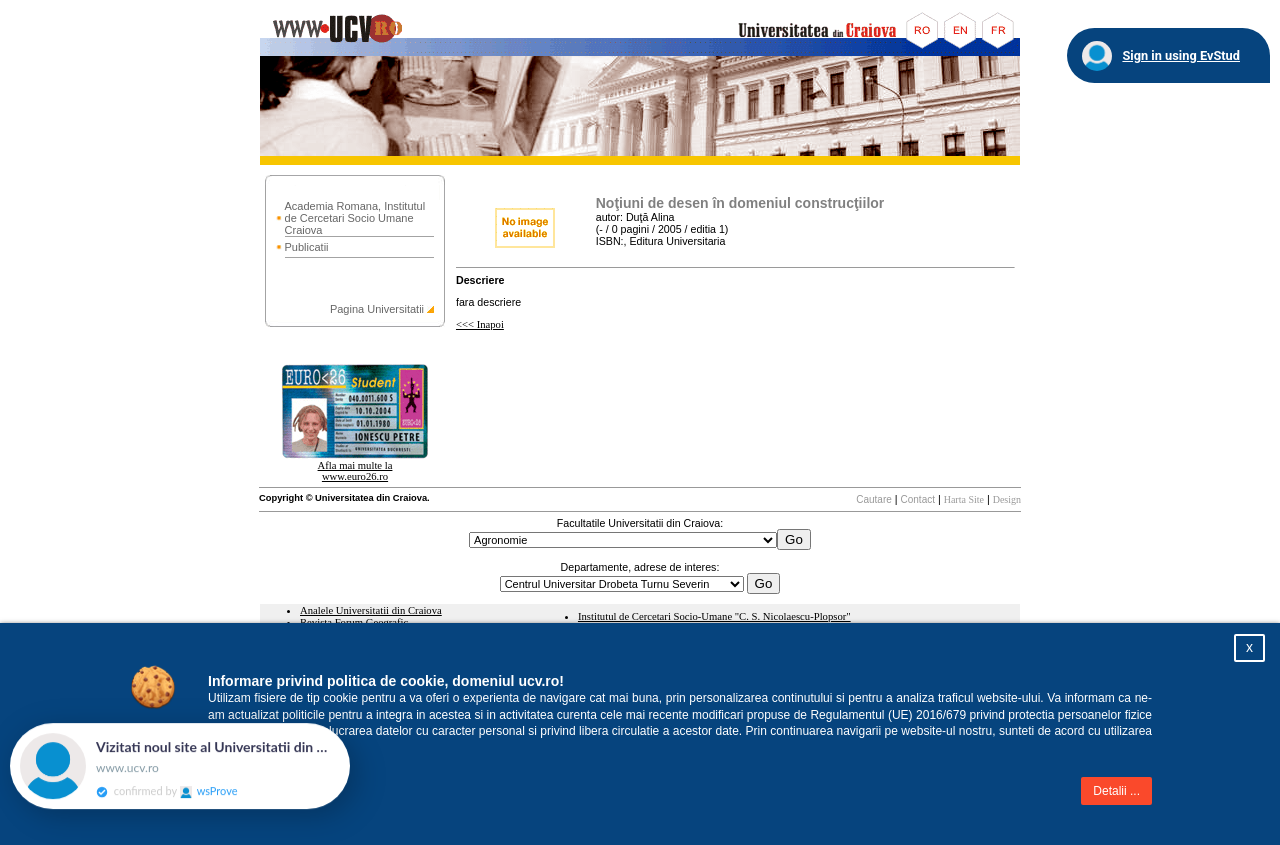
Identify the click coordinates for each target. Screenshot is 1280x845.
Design (1007, 499)
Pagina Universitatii (377, 309)
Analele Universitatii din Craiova (371, 610)
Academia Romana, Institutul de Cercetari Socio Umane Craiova (355, 218)
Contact (918, 499)
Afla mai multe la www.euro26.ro (355, 471)
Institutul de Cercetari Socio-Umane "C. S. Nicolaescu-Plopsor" (714, 616)
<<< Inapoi (480, 324)
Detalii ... (1116, 791)
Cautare (874, 499)
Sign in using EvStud (1181, 55)
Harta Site (964, 499)
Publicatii (307, 247)
